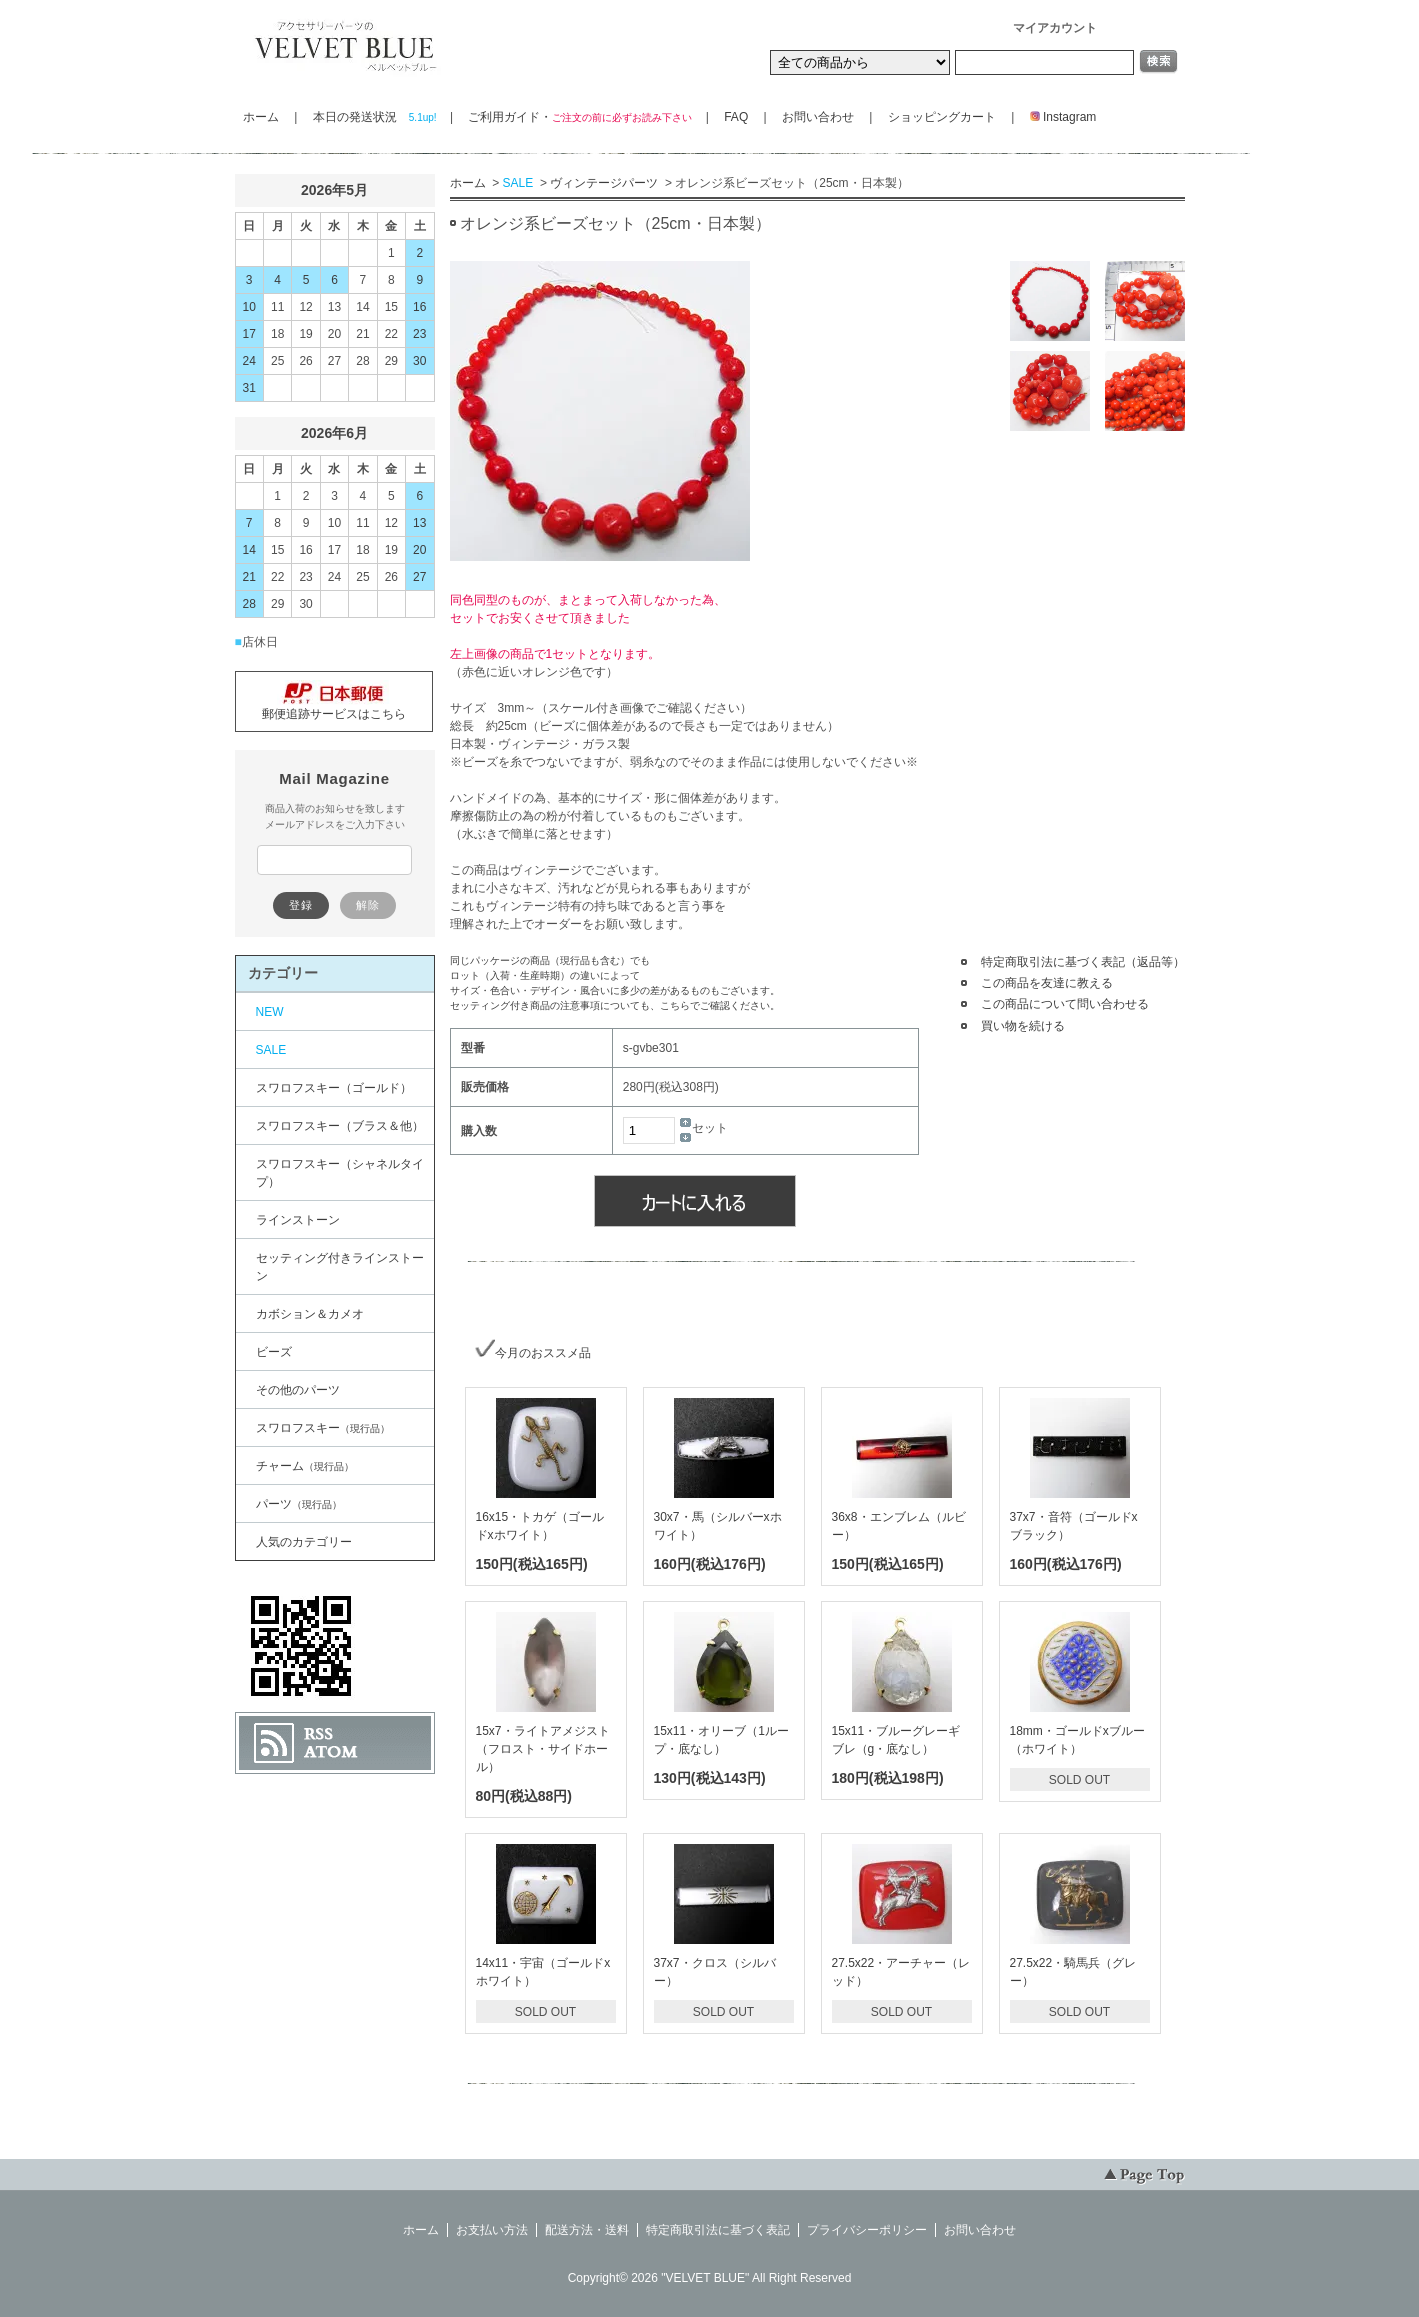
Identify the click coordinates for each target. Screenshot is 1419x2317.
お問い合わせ (818, 117)
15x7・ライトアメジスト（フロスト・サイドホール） (543, 1749)
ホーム (261, 117)
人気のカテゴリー (304, 1542)
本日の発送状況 (374, 117)
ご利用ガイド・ (579, 117)
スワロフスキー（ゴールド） (334, 1088)
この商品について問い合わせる (1065, 1004)
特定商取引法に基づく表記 (718, 2230)
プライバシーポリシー (867, 2230)
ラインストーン (298, 1220)
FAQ (736, 117)
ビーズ (274, 1352)
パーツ (299, 1504)
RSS (318, 1734)
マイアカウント (1055, 28)
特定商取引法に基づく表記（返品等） (1083, 962)
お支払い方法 (492, 2230)
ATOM (331, 1752)
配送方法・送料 (587, 2230)
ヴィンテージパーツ (604, 183)
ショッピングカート (942, 117)
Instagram (1057, 117)
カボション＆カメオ (310, 1314)
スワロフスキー (323, 1428)
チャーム (305, 1466)
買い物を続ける (1023, 1026)
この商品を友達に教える (1047, 983)
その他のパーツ (298, 1390)
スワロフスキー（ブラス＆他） (340, 1126)
